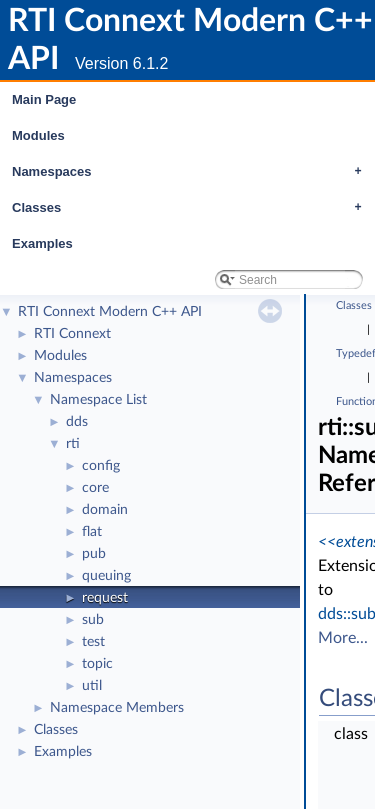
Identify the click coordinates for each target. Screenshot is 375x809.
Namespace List (98, 400)
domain (105, 510)
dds (77, 422)
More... (343, 638)
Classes (192, 208)
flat (92, 532)
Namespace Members (117, 708)
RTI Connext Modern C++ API (110, 312)
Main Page (44, 99)
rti (73, 444)
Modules (38, 135)
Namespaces (192, 172)
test (93, 642)
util (92, 686)
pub (94, 554)
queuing (106, 576)
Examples (42, 243)
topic (97, 664)
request (105, 598)
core (95, 488)
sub (93, 620)
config (101, 466)
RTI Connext (72, 334)
